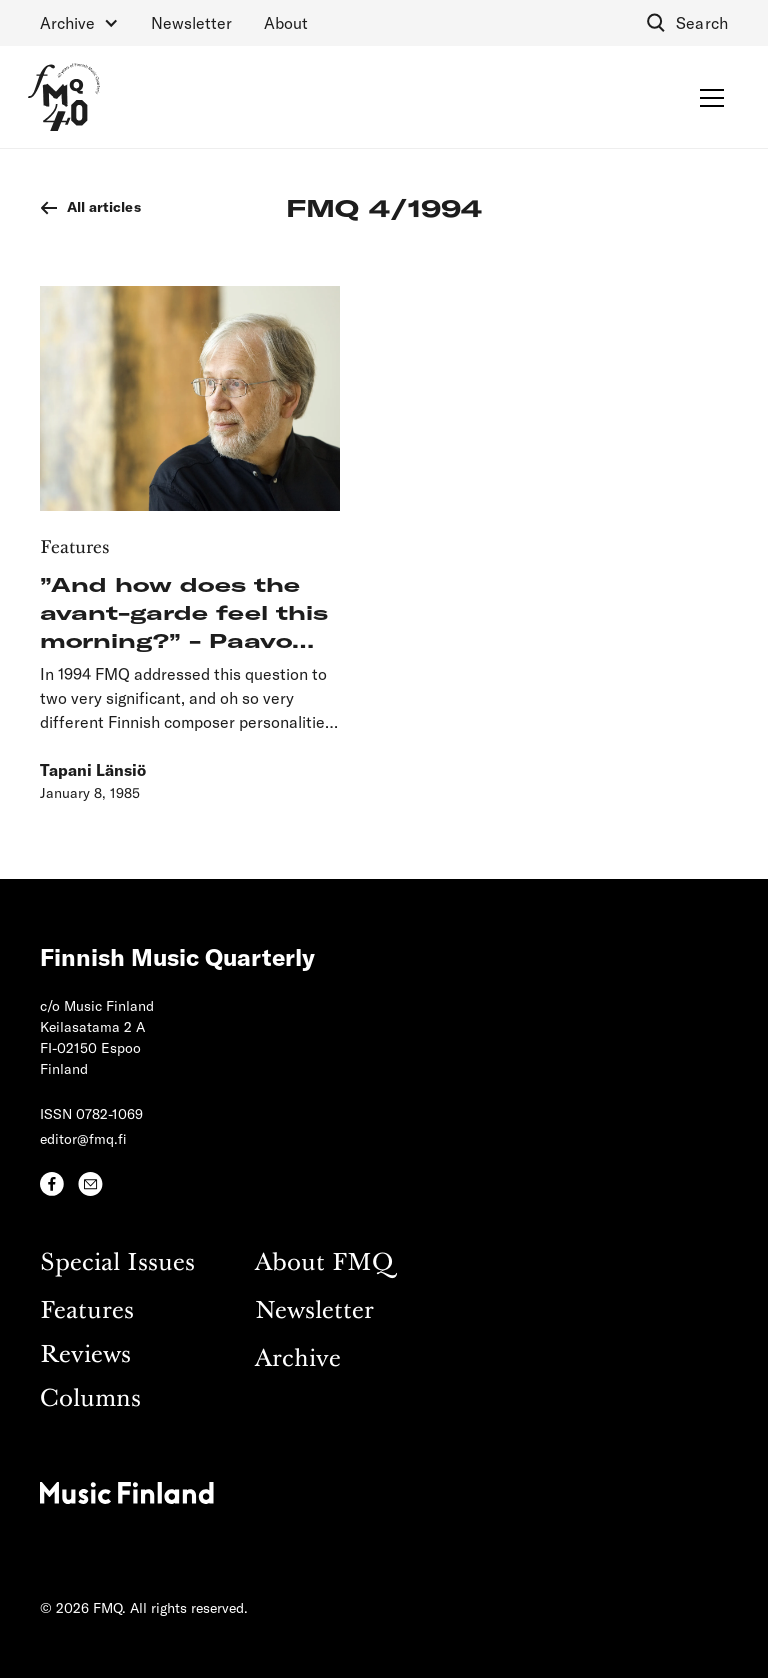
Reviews (85, 1355)
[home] (64, 97)
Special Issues (117, 1263)
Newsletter (191, 22)
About (286, 22)
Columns (90, 1399)
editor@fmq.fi (83, 1138)
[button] (79, 23)
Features (87, 1311)
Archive (298, 1359)
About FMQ (324, 1263)
